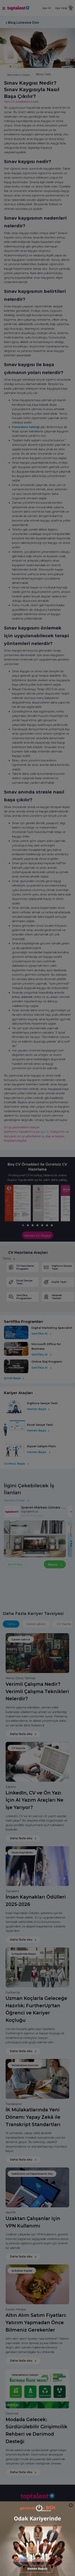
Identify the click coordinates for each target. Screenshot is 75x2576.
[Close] (71, 2505)
